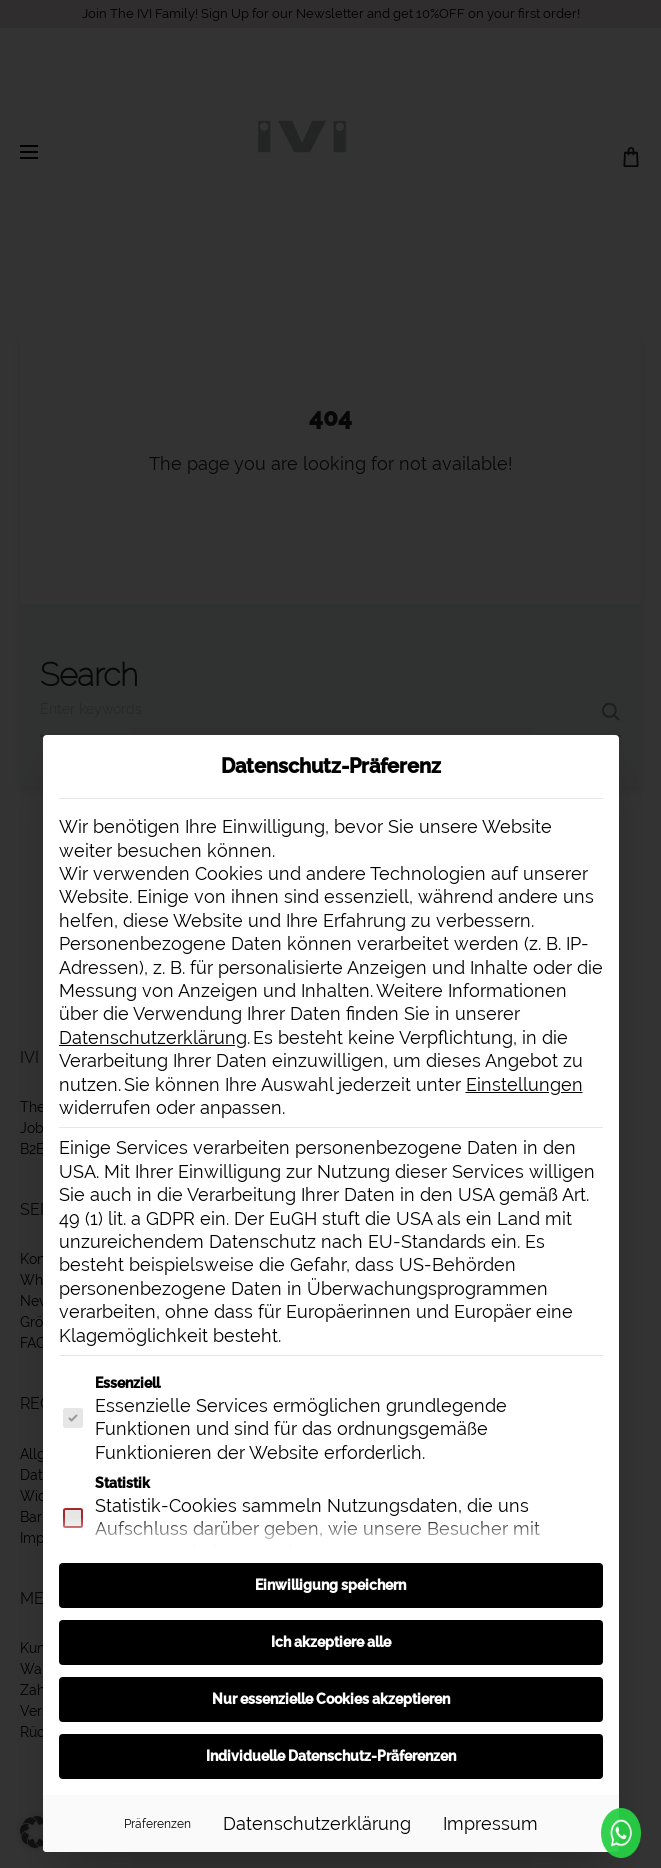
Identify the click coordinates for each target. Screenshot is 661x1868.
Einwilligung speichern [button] (330, 1585)
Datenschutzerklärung (153, 1037)
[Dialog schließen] (595, 759)
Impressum (490, 1823)
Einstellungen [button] (524, 1084)
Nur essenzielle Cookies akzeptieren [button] (331, 1699)
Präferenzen (157, 1823)
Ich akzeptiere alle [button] (331, 1642)
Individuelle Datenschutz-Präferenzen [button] (331, 1756)
